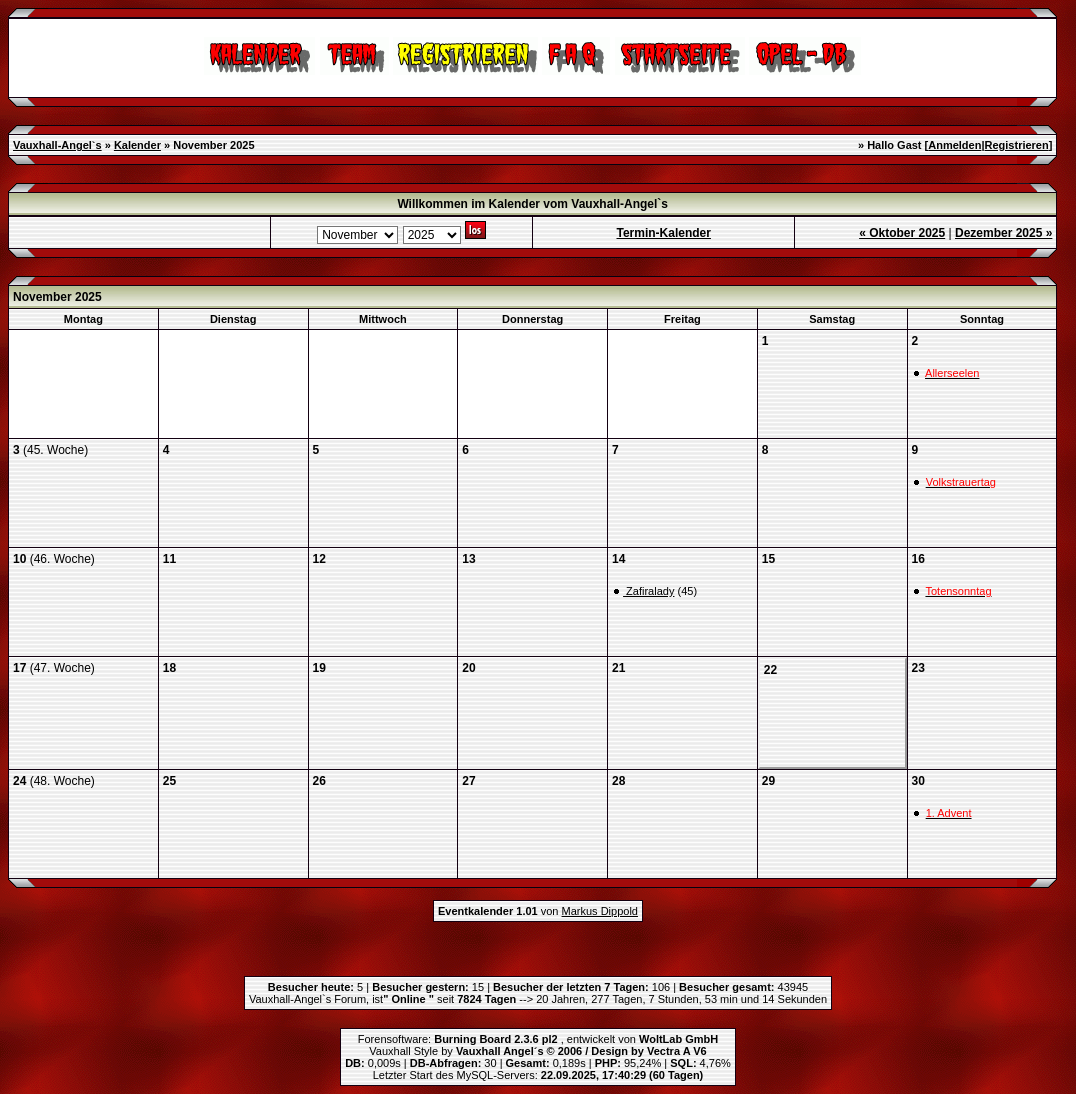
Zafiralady (648, 591)
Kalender (137, 145)
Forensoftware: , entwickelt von (538, 1039)
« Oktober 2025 (902, 233)
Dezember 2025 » (1003, 233)
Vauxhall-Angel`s (57, 145)
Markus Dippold (600, 911)
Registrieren (1017, 145)
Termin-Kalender (664, 233)
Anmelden (954, 145)
